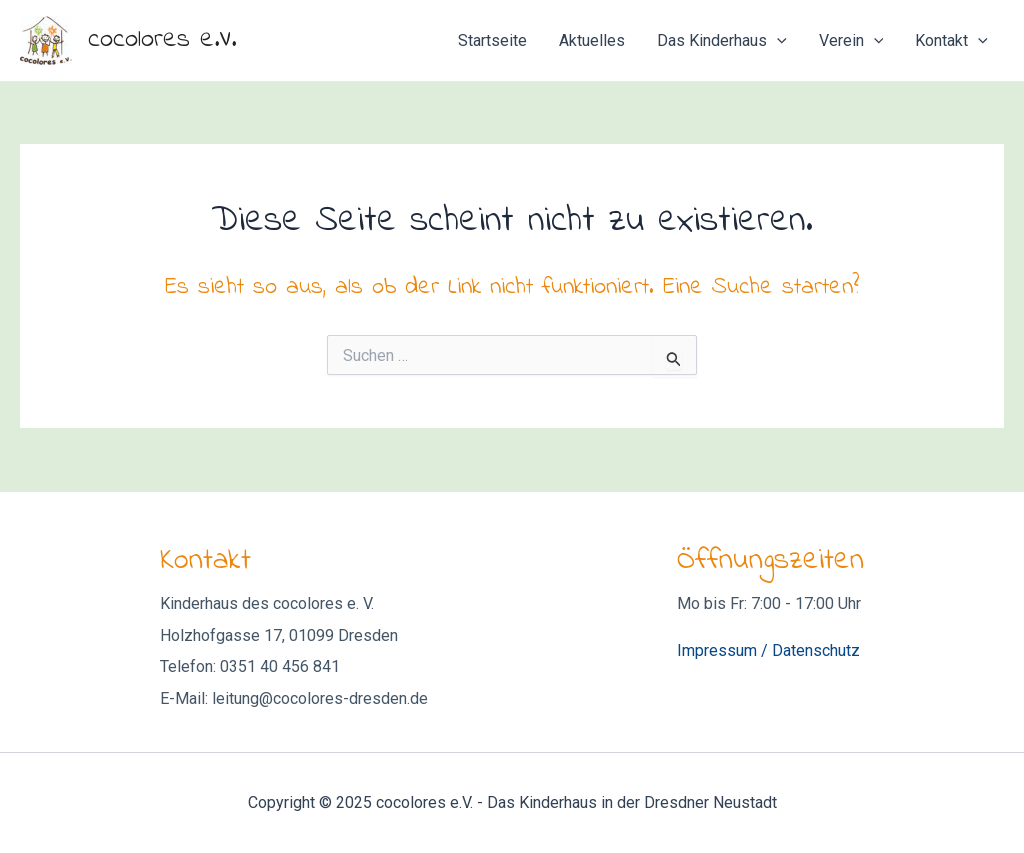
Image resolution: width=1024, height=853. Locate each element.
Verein (851, 41)
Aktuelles (592, 40)
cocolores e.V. (162, 40)
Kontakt (951, 41)
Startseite (492, 40)
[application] (777, 41)
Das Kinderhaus (722, 41)
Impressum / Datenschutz (768, 650)
